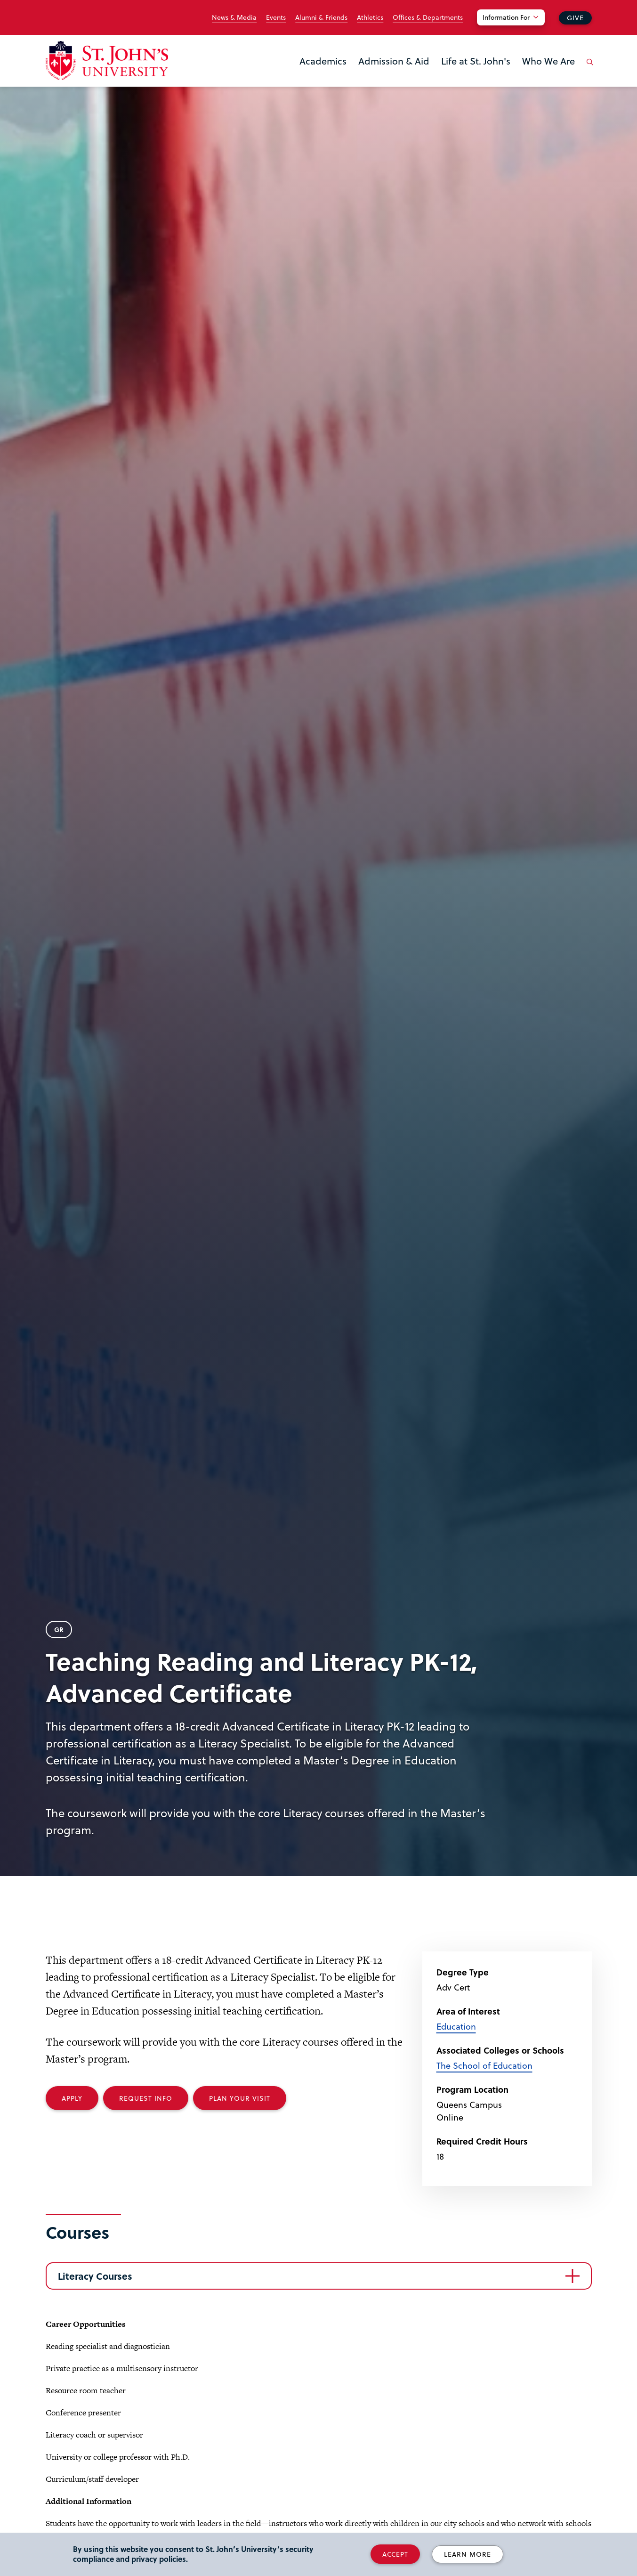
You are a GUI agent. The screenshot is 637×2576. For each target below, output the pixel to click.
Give (575, 18)
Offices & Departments (428, 17)
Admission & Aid (393, 61)
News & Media (234, 17)
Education (456, 2026)
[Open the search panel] (588, 69)
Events (276, 17)
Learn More (467, 2554)
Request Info (145, 2098)
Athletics (370, 17)
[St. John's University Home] (107, 60)
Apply (72, 2098)
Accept (395, 2554)
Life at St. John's (475, 61)
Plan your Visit (239, 2098)
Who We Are (548, 61)
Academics (323, 61)
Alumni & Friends (321, 17)
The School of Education (484, 2065)
